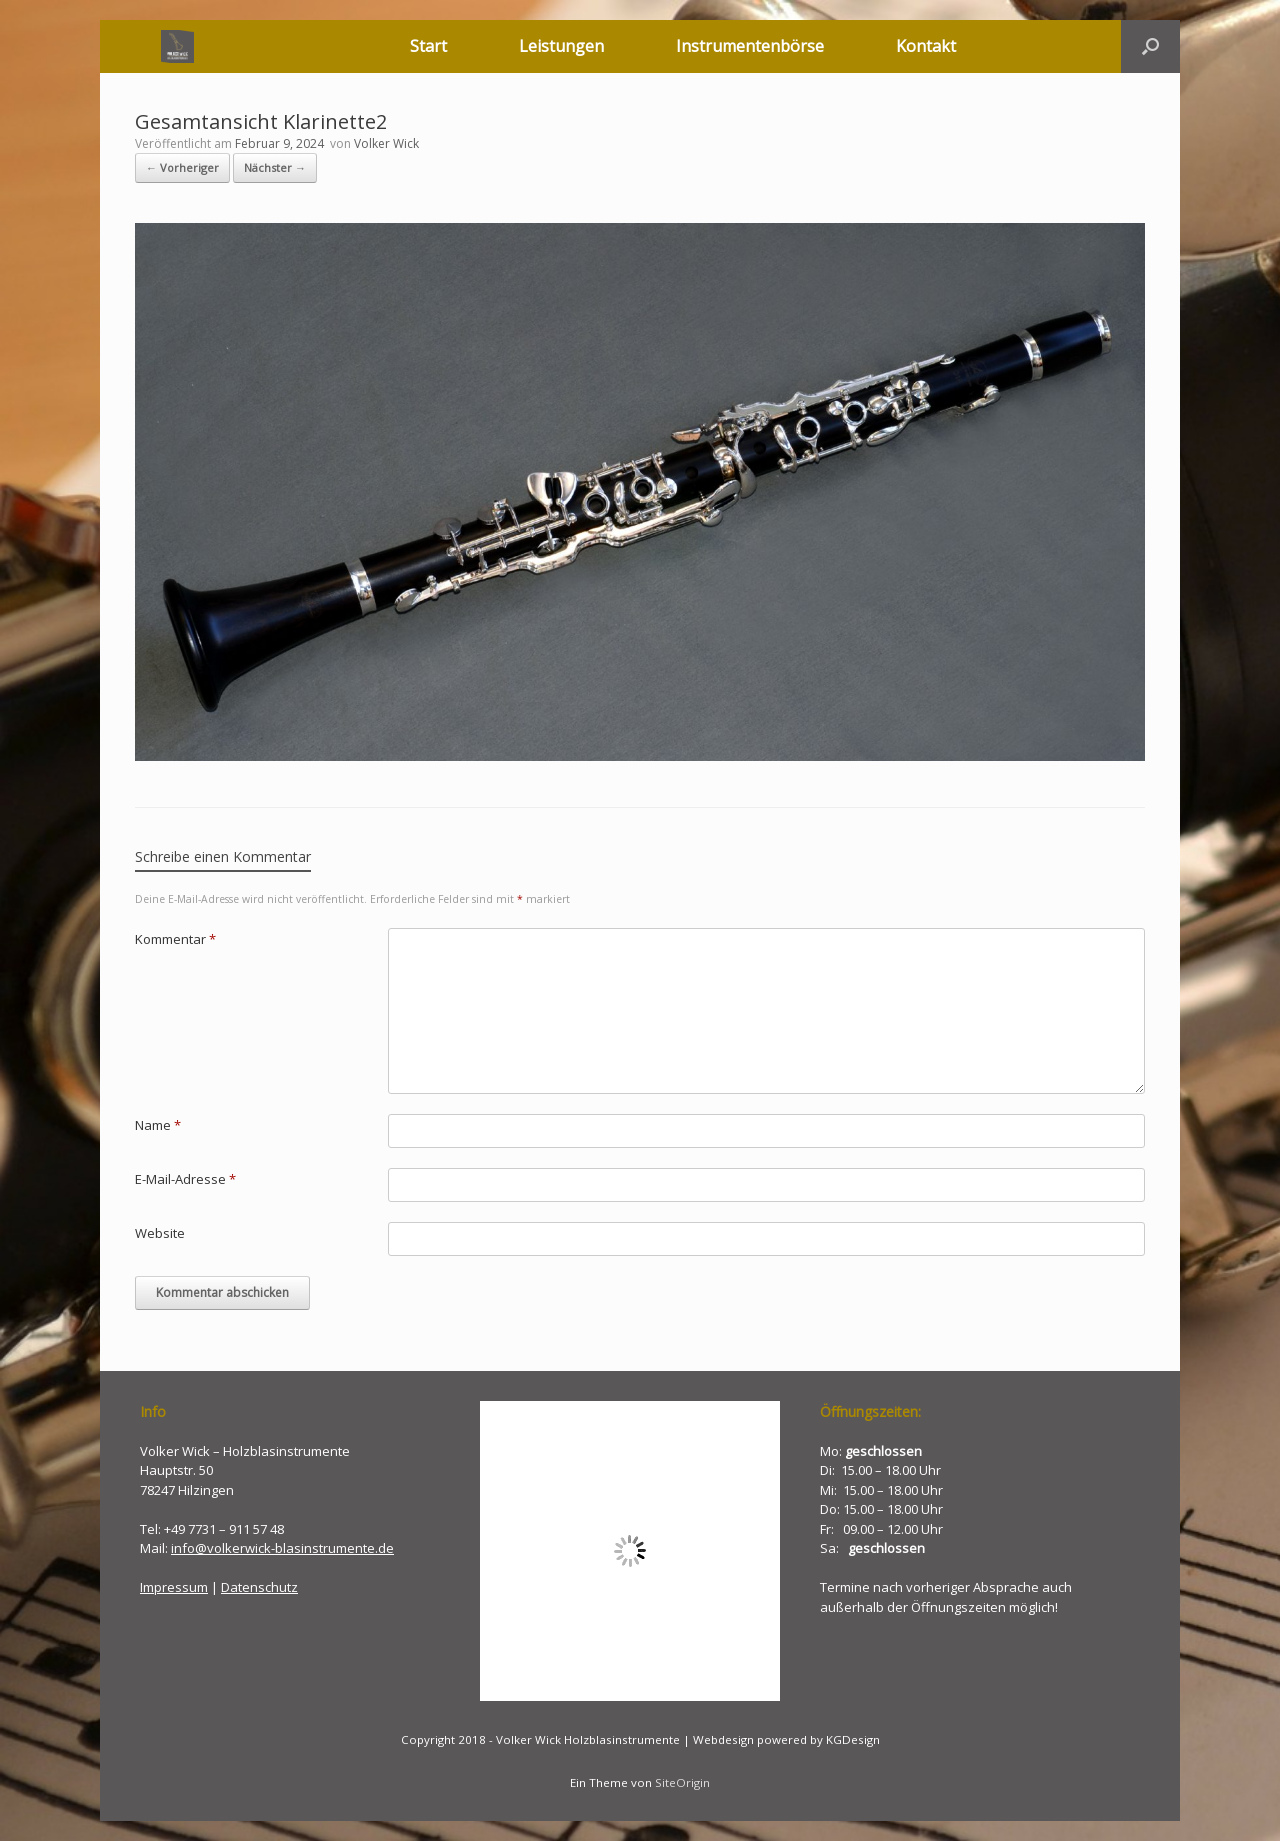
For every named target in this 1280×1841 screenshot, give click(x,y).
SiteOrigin (682, 1782)
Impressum (174, 1587)
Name (158, 1125)
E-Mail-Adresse (185, 1179)
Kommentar (175, 939)
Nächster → (275, 167)
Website (160, 1233)
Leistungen (561, 46)
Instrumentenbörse (750, 46)
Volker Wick (386, 143)
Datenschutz (259, 1587)
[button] (1150, 46)
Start (428, 46)
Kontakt (926, 46)
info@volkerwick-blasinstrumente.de (282, 1548)
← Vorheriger (182, 167)
